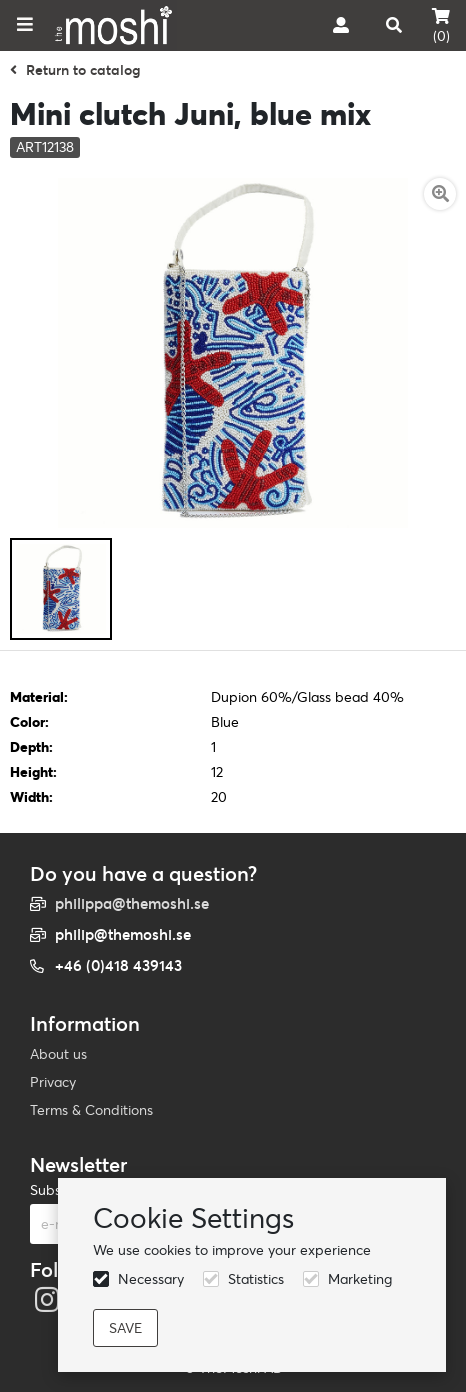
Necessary (151, 1279)
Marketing (360, 1279)
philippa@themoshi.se (132, 903)
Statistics (256, 1279)
